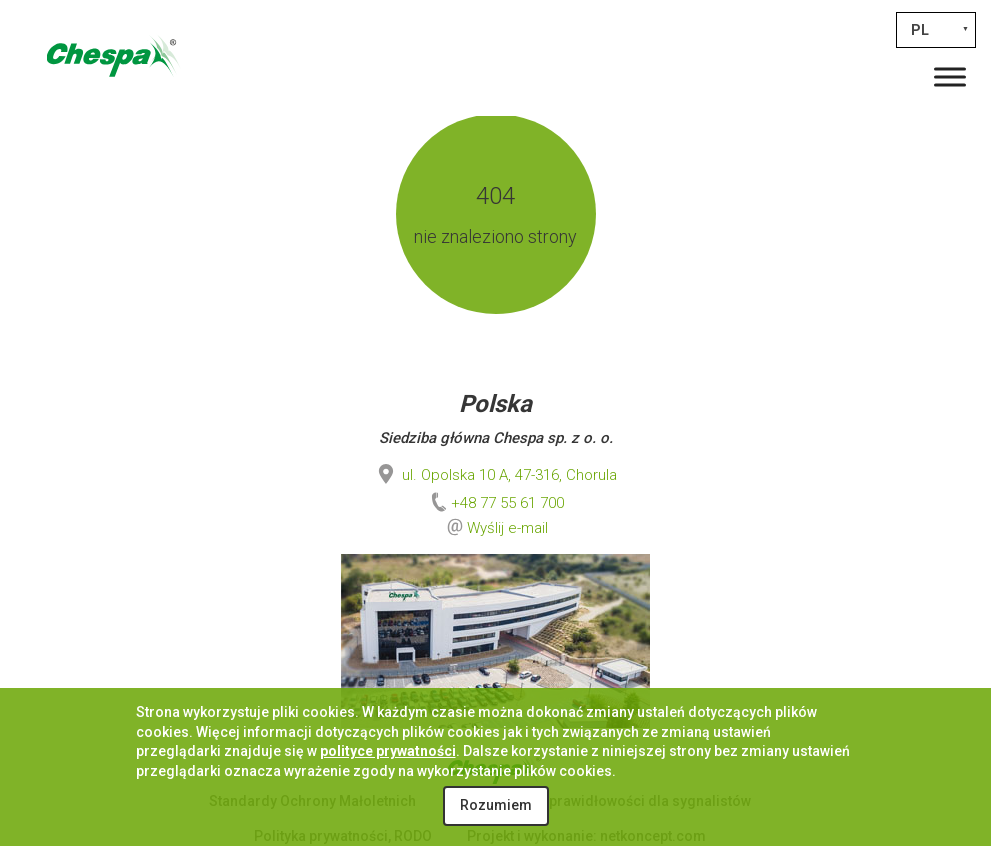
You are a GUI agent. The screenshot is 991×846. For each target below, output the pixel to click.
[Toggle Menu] (950, 76)
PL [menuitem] (920, 30)
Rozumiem (496, 805)
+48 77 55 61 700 (495, 503)
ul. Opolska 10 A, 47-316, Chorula (495, 475)
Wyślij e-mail (507, 528)
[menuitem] (936, 30)
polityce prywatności (388, 751)
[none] (936, 30)
